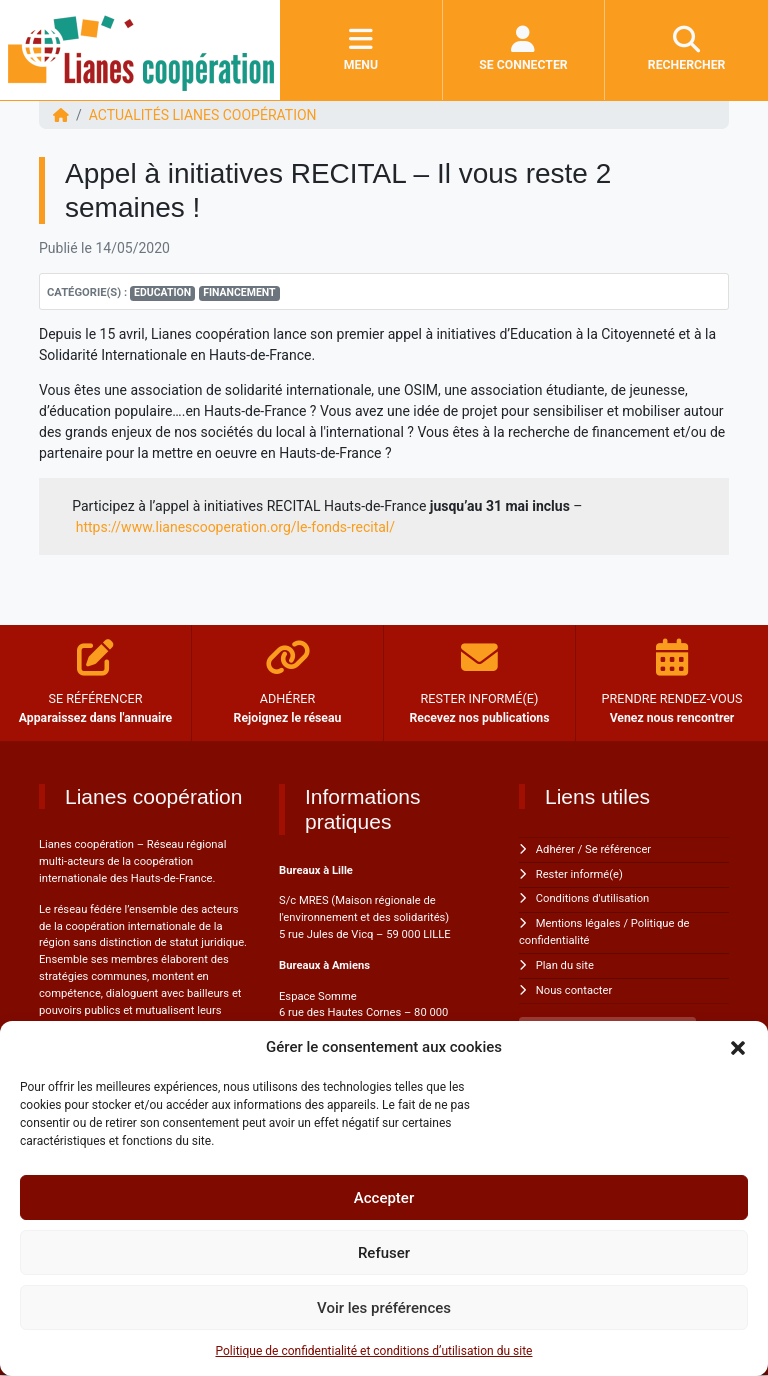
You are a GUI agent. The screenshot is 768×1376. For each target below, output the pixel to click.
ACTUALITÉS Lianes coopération (203, 115)
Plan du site (565, 965)
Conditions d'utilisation (592, 898)
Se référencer (618, 849)
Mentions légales (578, 923)
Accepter (384, 1198)
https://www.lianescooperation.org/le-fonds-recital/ (235, 527)
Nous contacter (574, 990)
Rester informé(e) (579, 874)
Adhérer (555, 849)
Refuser (384, 1253)
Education (162, 292)
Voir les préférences (384, 1308)
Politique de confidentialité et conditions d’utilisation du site (374, 1351)
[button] (738, 1047)
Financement (239, 292)
